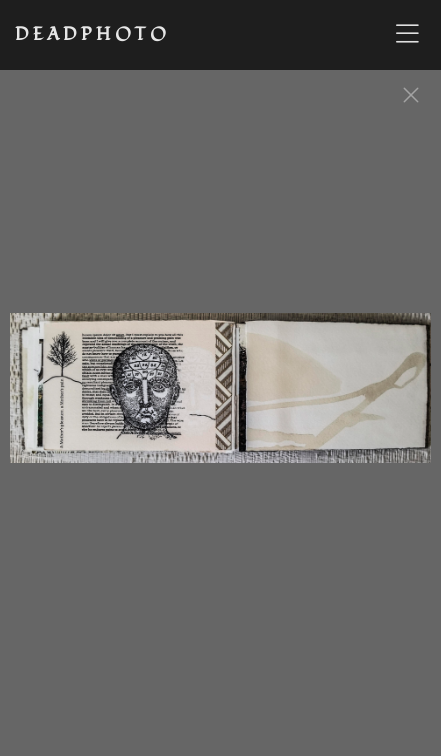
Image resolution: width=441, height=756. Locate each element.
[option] (220, 398)
